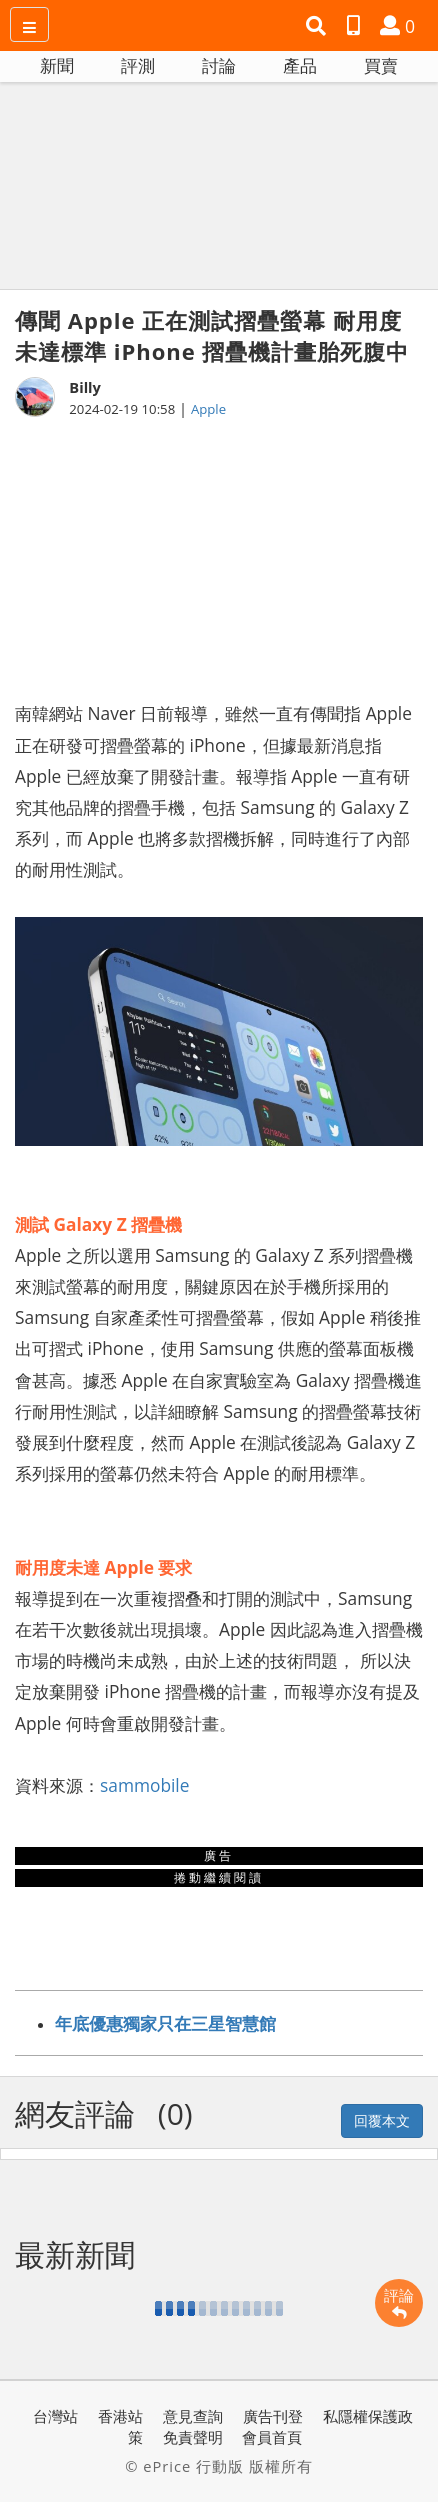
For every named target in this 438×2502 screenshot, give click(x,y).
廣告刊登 (273, 2416)
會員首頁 (272, 2437)
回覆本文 (382, 2120)
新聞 (57, 65)
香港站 (120, 2416)
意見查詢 (193, 2416)
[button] (318, 26)
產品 (300, 65)
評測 (138, 65)
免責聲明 (193, 2437)
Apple (208, 409)
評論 (399, 2303)
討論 (219, 65)
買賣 (381, 65)
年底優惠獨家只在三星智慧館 (165, 2023)
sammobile (144, 1785)
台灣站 (55, 2416)
